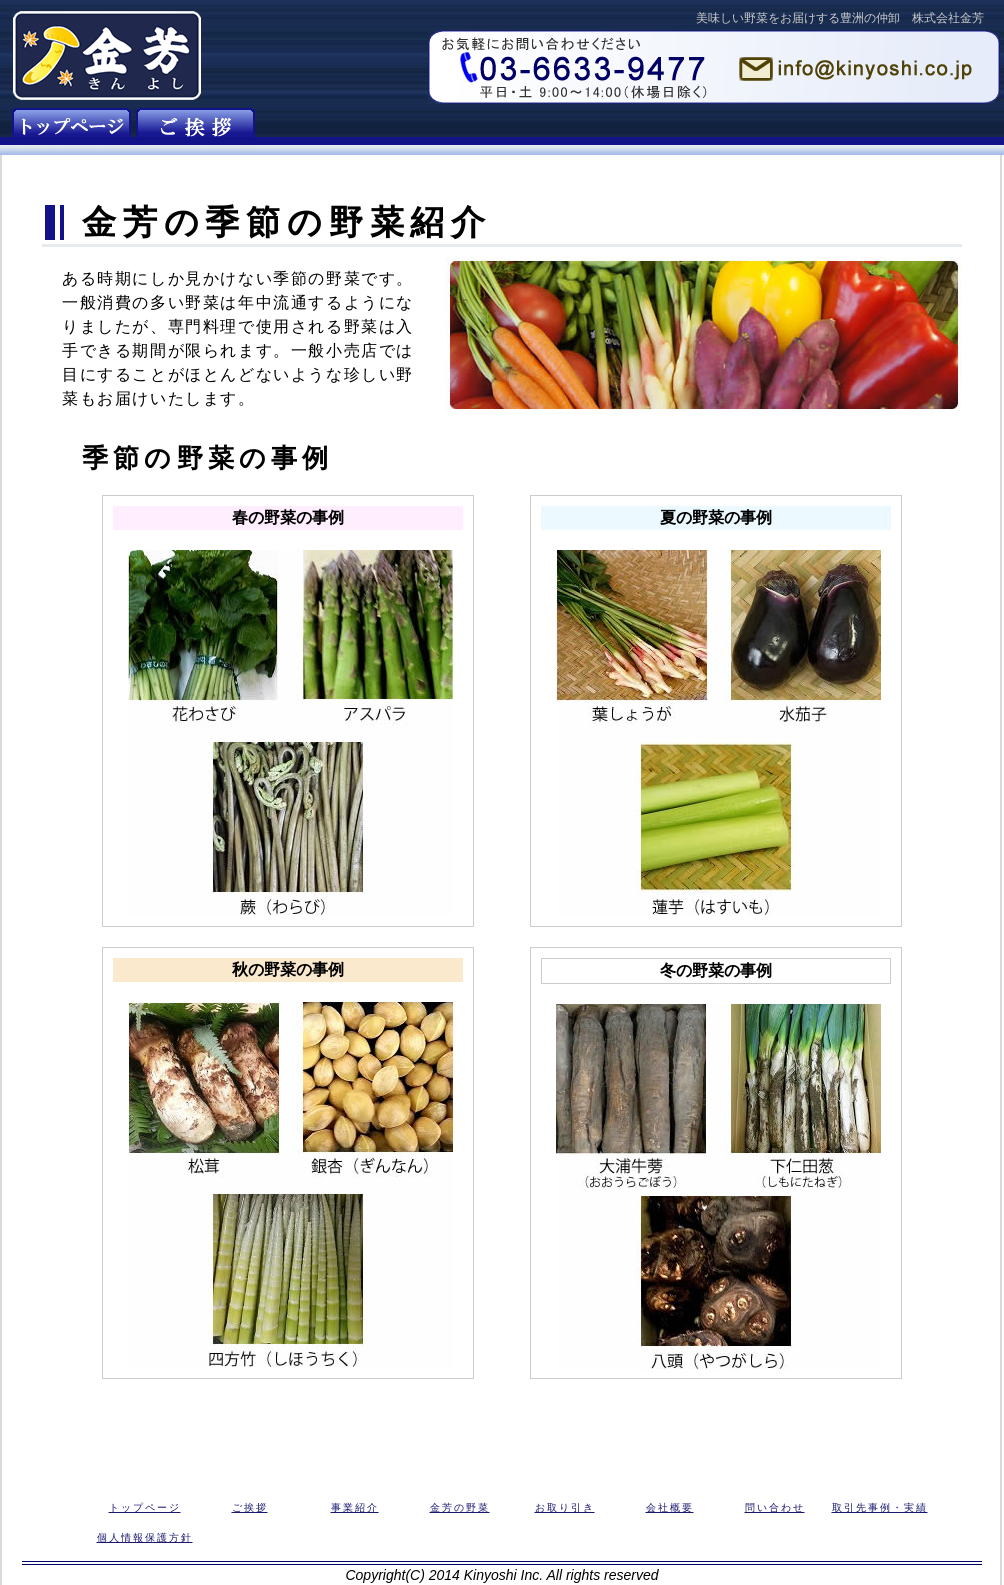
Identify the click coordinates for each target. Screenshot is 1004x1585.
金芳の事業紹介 (319, 128)
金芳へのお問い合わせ (815, 128)
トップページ (145, 1507)
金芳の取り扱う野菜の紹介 (443, 128)
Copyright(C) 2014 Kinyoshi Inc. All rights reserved (501, 1575)
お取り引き (565, 1507)
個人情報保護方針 (145, 1537)
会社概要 (670, 1507)
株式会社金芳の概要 (691, 128)
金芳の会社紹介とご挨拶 (195, 128)
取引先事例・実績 (880, 1507)
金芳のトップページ (71, 128)
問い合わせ (775, 1507)
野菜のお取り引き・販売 (567, 128)
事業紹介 (355, 1507)
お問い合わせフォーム (714, 67)
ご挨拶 (250, 1507)
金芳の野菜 (460, 1507)
